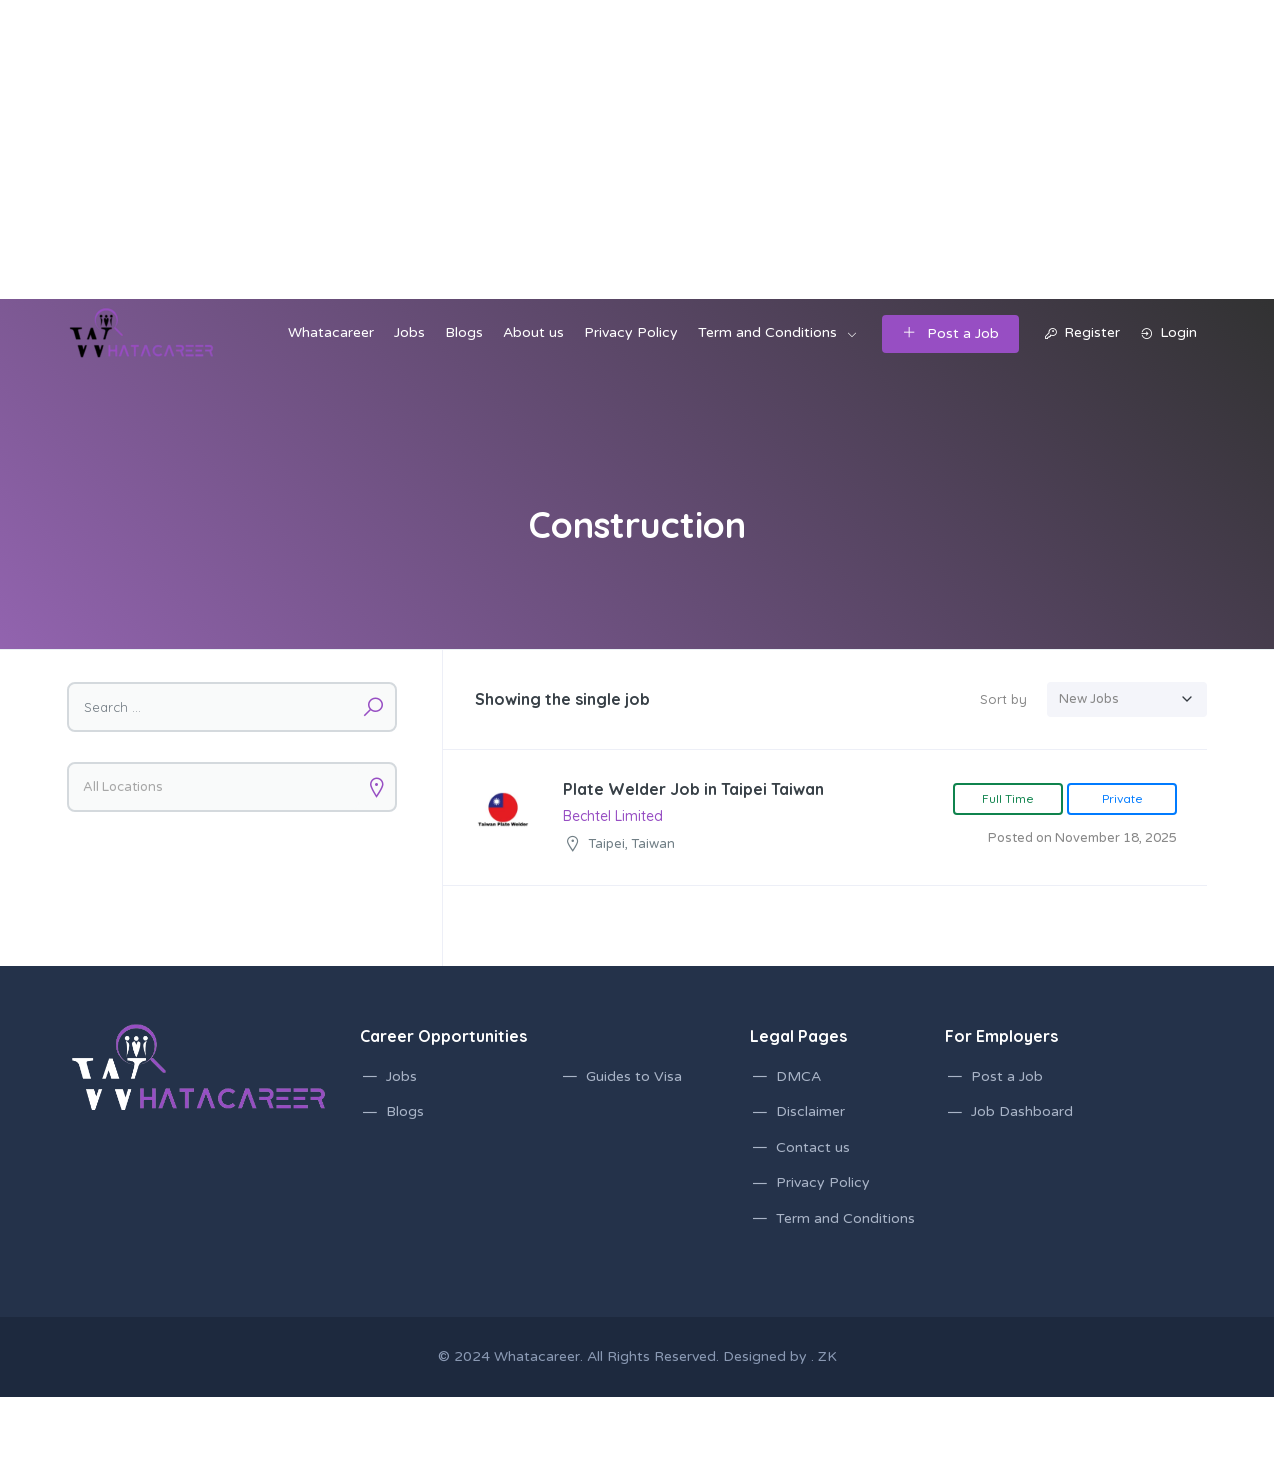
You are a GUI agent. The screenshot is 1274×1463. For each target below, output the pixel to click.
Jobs (409, 332)
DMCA (798, 1076)
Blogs (464, 332)
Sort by (1003, 699)
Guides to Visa (634, 1076)
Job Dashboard (1022, 1111)
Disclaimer (810, 1111)
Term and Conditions (767, 332)
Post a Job (950, 333)
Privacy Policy (631, 332)
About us (533, 332)
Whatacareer (331, 332)
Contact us (813, 1147)
